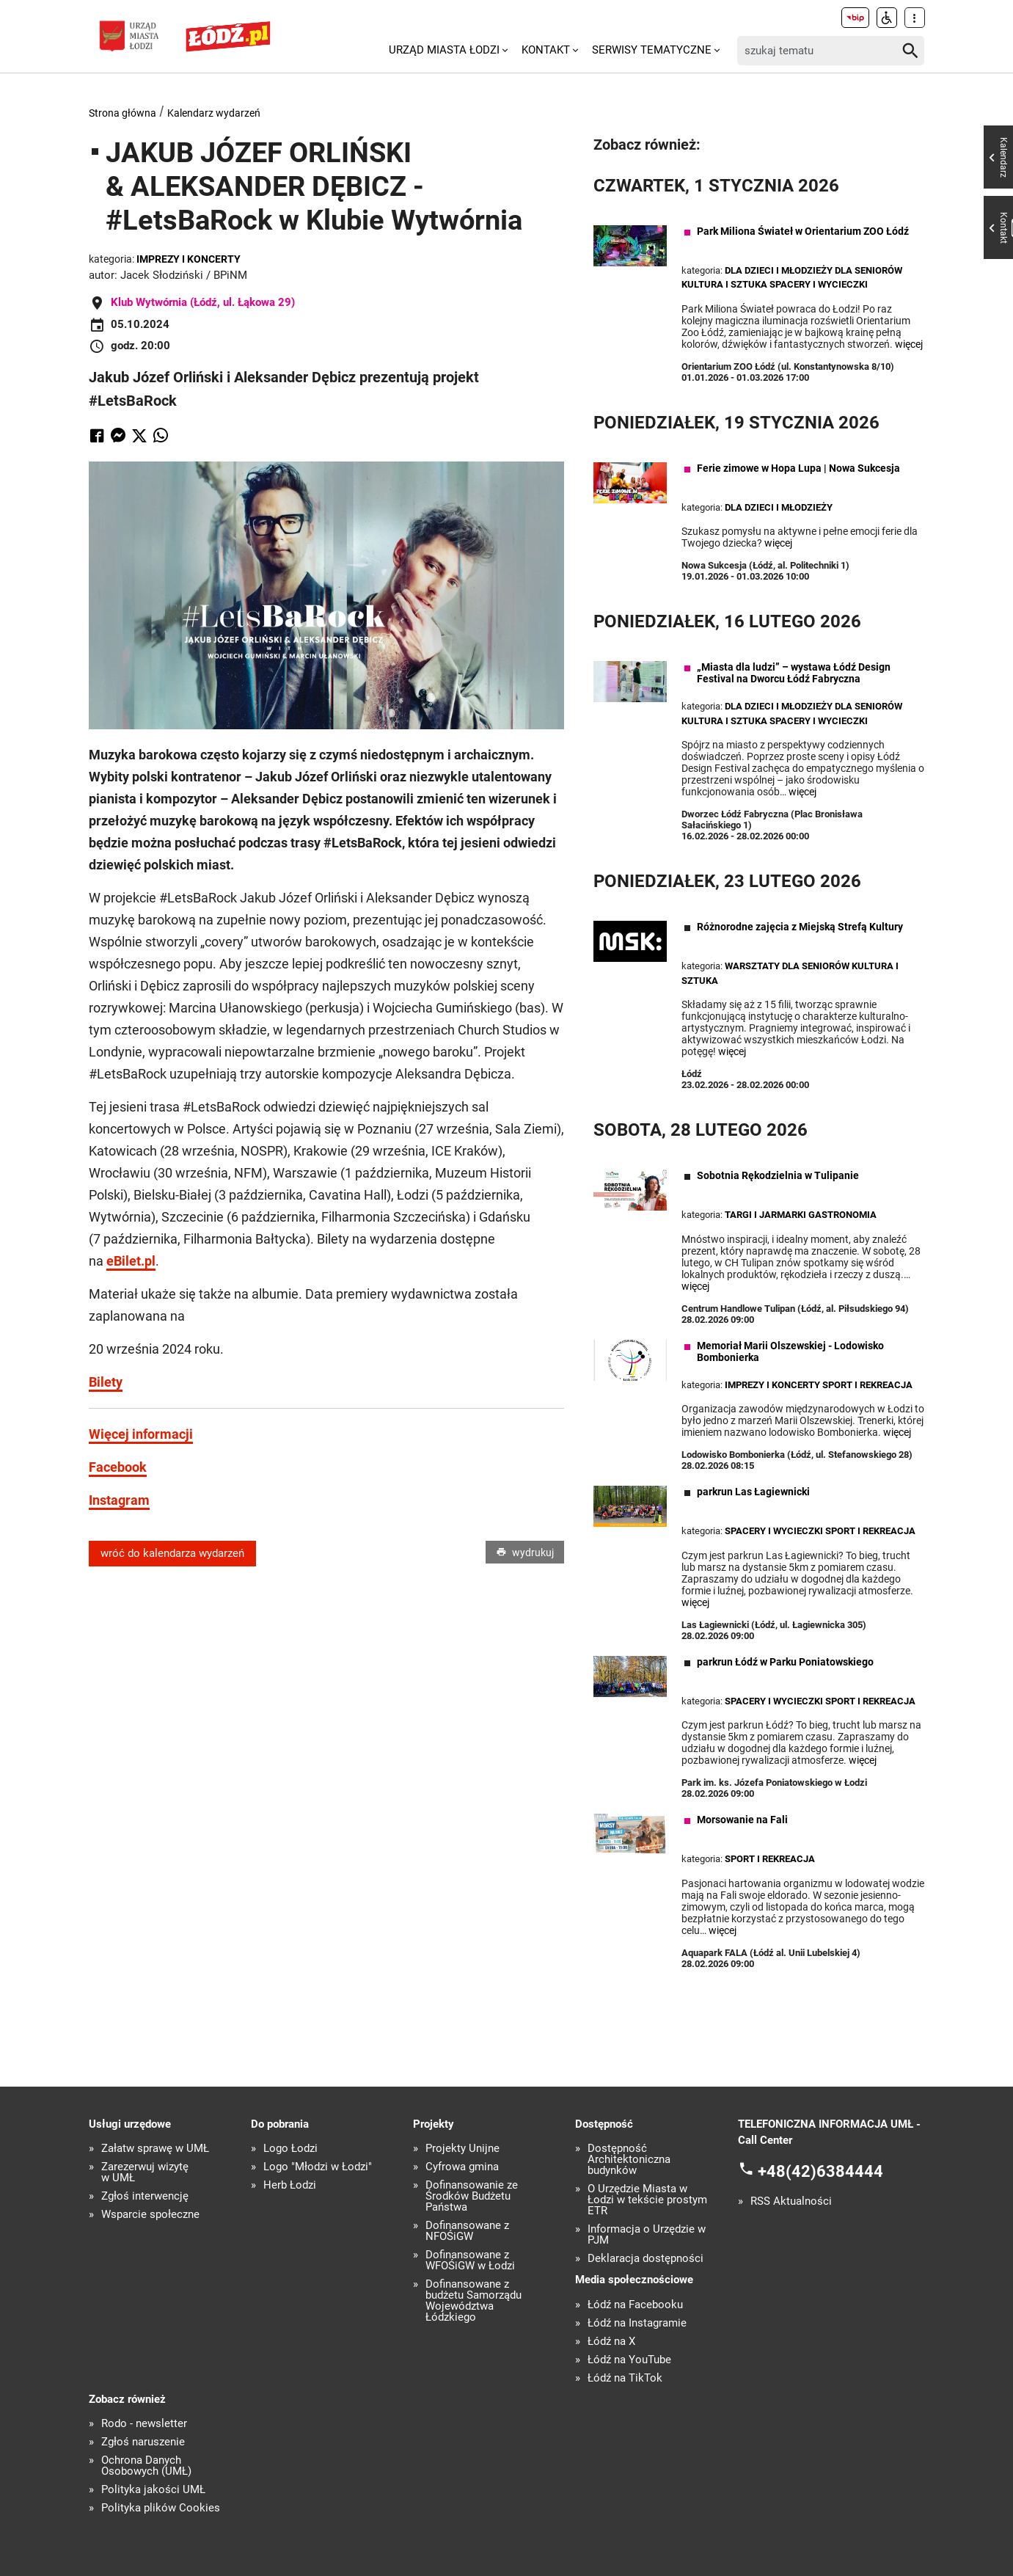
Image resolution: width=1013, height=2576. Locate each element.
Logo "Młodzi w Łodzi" (317, 2166)
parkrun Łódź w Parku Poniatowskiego (785, 1662)
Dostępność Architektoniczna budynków (629, 2159)
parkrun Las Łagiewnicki (753, 1491)
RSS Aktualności (791, 2201)
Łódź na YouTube (629, 2359)
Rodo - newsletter (144, 2423)
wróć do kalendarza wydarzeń (172, 1553)
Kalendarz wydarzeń (213, 113)
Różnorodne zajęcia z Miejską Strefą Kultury (800, 927)
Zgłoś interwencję (145, 2196)
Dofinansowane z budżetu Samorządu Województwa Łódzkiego (473, 2301)
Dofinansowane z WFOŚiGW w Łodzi (470, 2261)
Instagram (119, 1500)
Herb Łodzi (289, 2185)
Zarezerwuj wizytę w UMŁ (145, 2172)
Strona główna (122, 113)
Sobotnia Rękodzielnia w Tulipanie (778, 1175)
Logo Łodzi (290, 2148)
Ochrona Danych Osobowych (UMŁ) (146, 2466)
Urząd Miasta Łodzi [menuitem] (444, 49)
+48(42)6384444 (820, 2170)
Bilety (105, 1382)
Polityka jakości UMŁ (153, 2489)
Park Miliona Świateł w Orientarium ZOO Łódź (803, 231)
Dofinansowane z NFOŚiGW (467, 2231)
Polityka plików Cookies (160, 2508)
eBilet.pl (131, 1261)
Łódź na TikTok (625, 2378)
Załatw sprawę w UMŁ (155, 2148)
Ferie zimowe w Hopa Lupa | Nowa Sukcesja (798, 468)
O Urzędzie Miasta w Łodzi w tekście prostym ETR (647, 2199)
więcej (909, 344)
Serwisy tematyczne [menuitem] (652, 49)
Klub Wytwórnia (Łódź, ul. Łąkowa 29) (203, 302)
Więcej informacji (141, 1434)
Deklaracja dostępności (645, 2258)
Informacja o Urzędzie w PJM (647, 2235)
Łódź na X (611, 2341)
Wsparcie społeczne (150, 2214)
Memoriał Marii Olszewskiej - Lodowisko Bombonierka (790, 1351)
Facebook (118, 1467)
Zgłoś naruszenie (143, 2442)
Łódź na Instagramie (637, 2323)
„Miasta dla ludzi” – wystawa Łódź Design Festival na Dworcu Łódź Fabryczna (794, 673)
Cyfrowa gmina (462, 2166)
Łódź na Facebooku (635, 2304)
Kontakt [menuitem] (546, 49)
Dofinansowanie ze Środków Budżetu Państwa (471, 2196)
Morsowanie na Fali (742, 1819)
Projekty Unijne (462, 2148)
